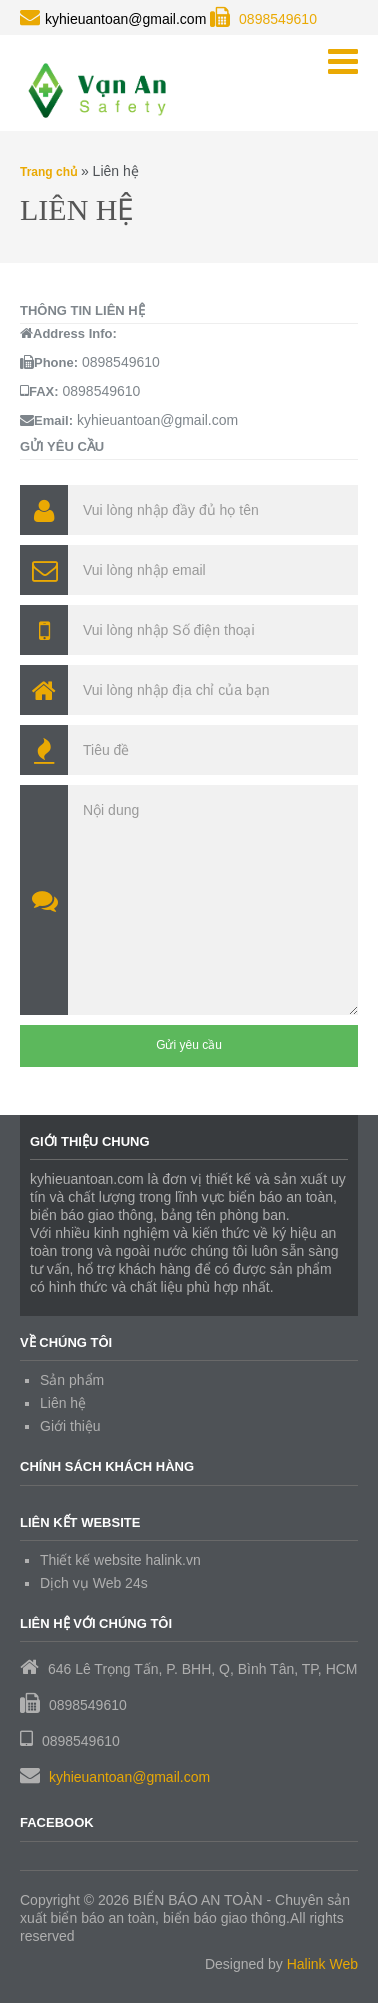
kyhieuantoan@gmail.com (129, 1777)
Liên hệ (63, 1403)
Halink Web (322, 1964)
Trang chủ (48, 172)
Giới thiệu (70, 1426)
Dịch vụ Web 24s (94, 1583)
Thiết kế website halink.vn (120, 1560)
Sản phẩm (72, 1380)
